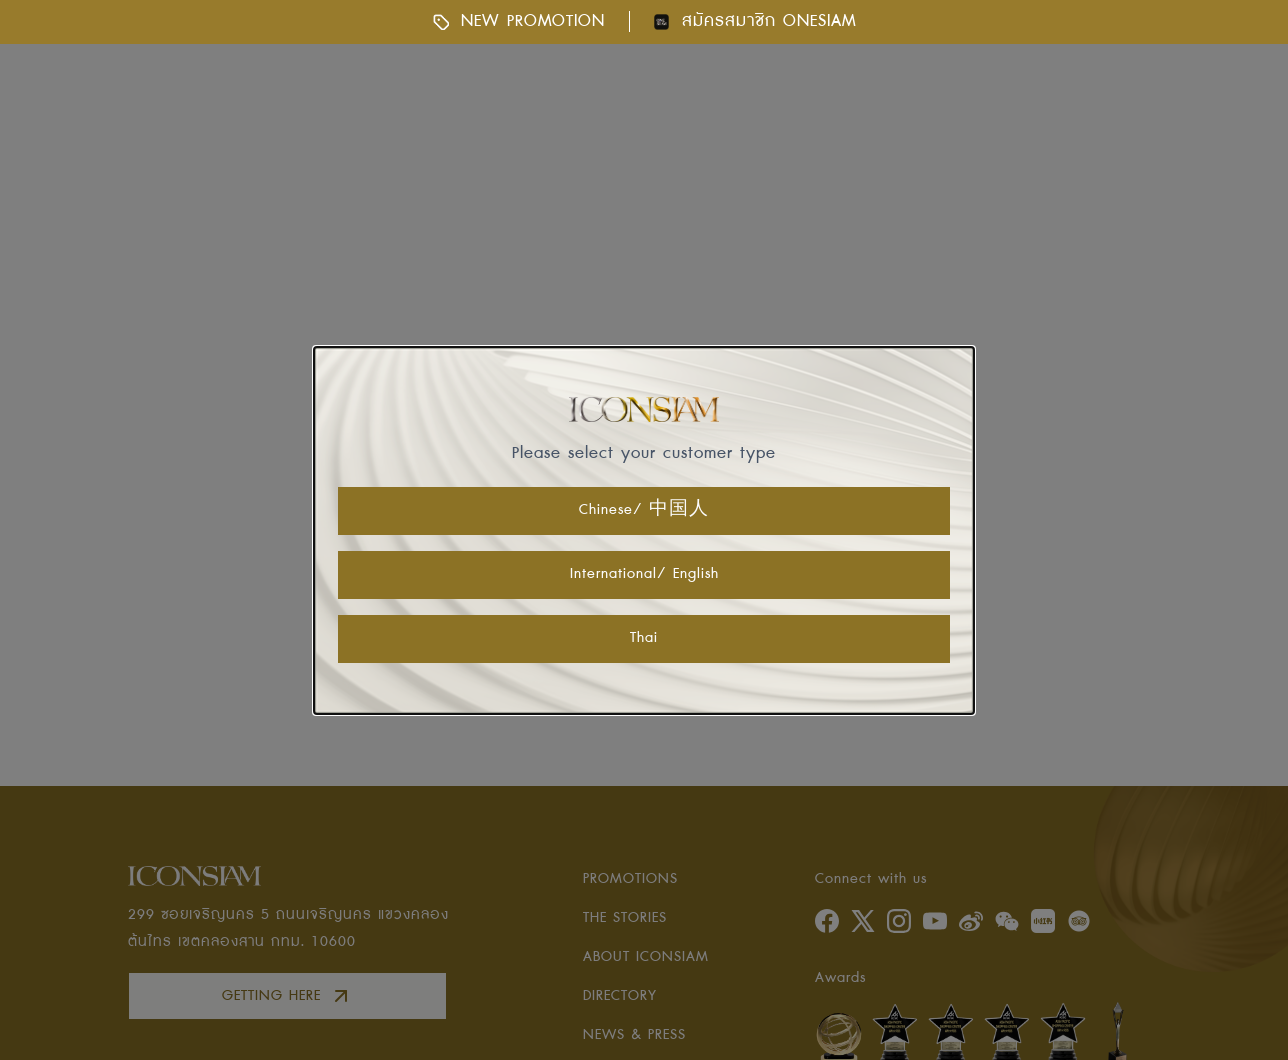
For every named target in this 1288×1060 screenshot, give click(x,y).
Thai (644, 638)
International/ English (644, 574)
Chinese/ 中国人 (644, 510)
